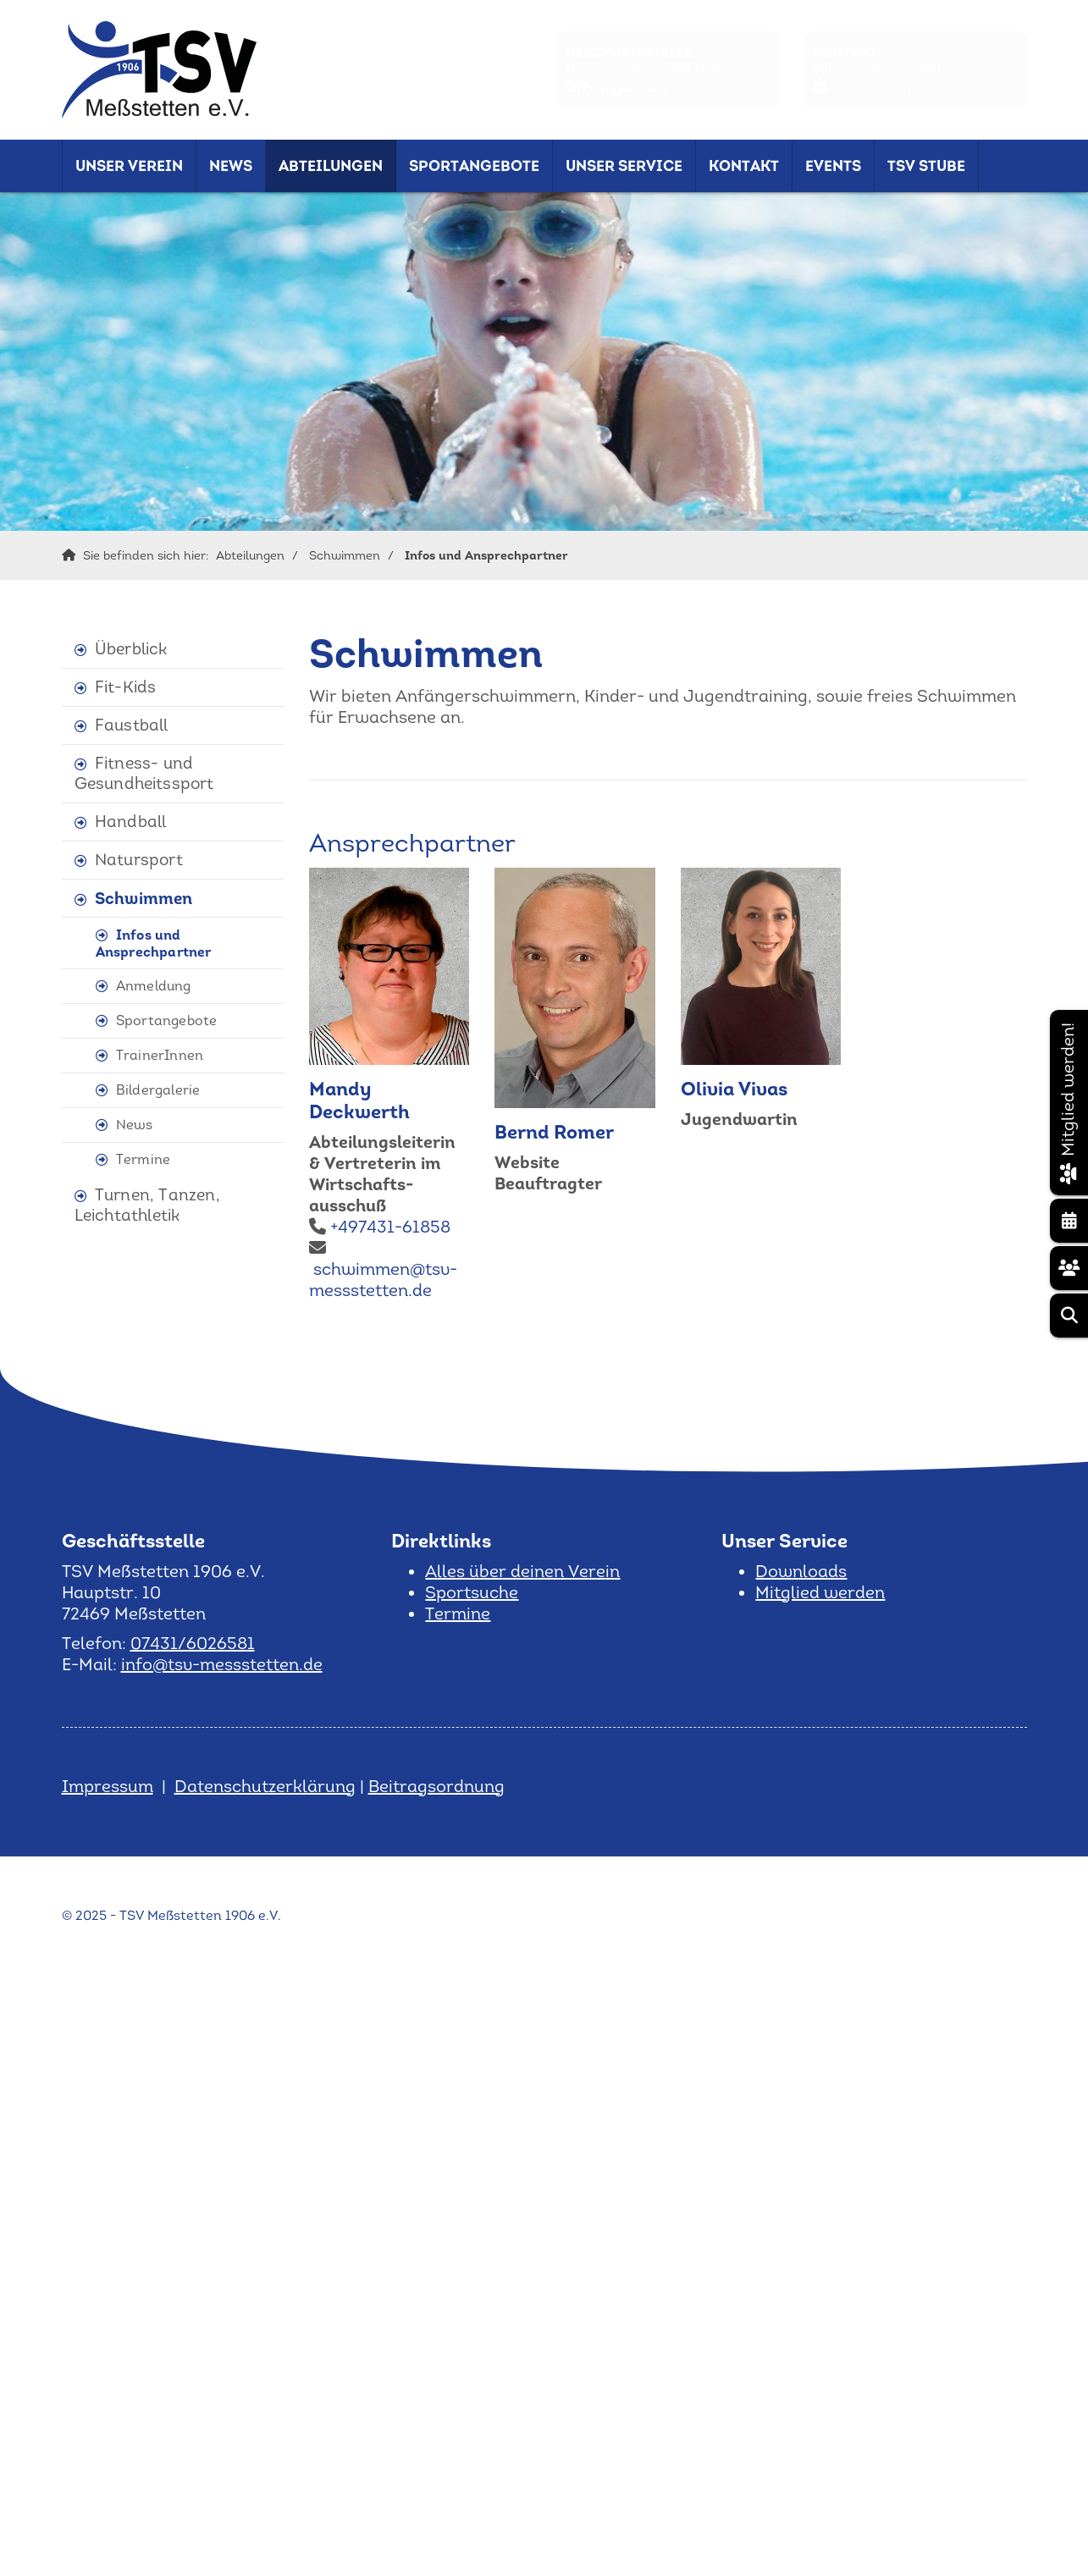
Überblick (131, 649)
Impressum (107, 1786)
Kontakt (744, 166)
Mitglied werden (820, 1592)
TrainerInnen (159, 1055)
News (230, 166)
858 (435, 1226)
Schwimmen (344, 555)
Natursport (139, 859)
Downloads (801, 1571)
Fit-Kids (126, 687)
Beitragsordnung (436, 1786)
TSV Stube (926, 166)
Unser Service (624, 166)
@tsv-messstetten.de (383, 1279)
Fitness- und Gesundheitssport (144, 773)
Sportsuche (471, 1592)
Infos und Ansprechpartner (486, 555)
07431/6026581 (892, 70)
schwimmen (361, 1269)
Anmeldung (153, 986)
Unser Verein (129, 166)
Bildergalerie (158, 1090)
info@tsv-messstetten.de (917, 87)
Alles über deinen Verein (522, 1571)
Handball (131, 821)
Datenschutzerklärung (265, 1786)
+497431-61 (375, 1226)
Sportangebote (474, 166)
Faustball (131, 725)
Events (833, 166)
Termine (143, 1159)
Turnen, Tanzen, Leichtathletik (147, 1205)
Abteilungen (331, 166)
